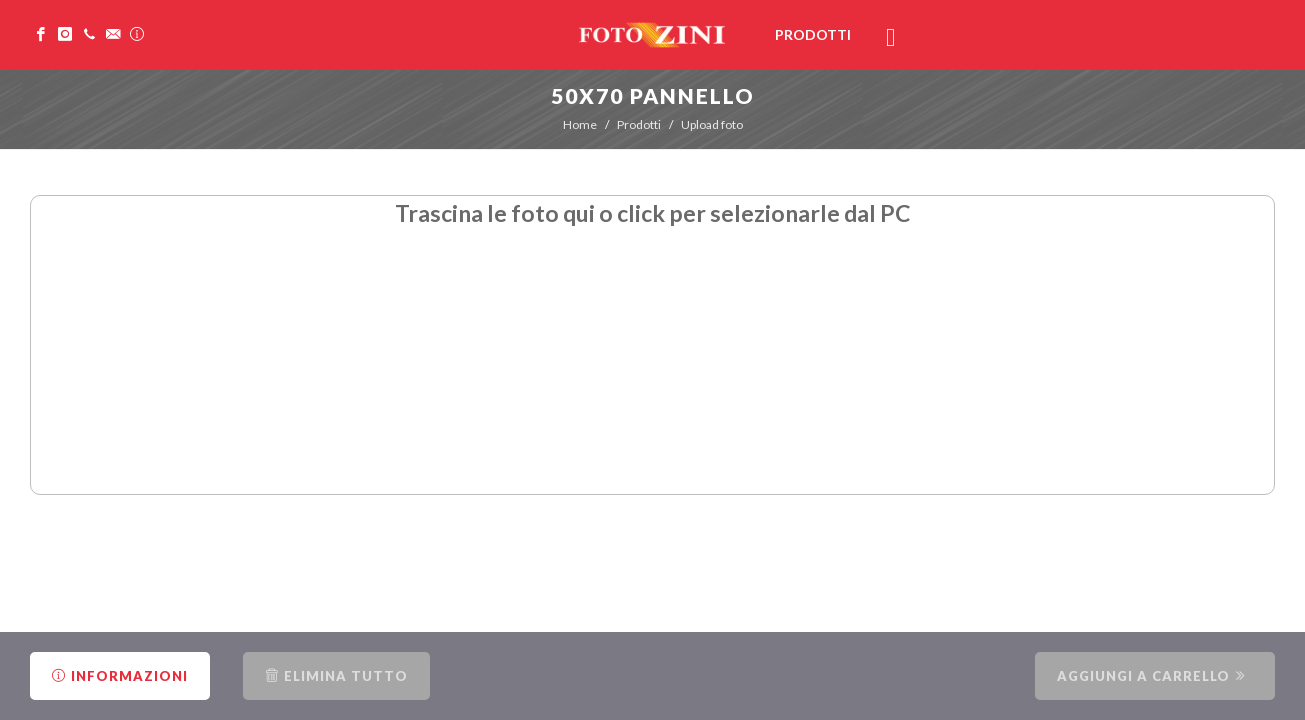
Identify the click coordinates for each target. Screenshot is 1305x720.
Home (580, 124)
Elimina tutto (336, 676)
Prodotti (639, 124)
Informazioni (120, 676)
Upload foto (712, 124)
